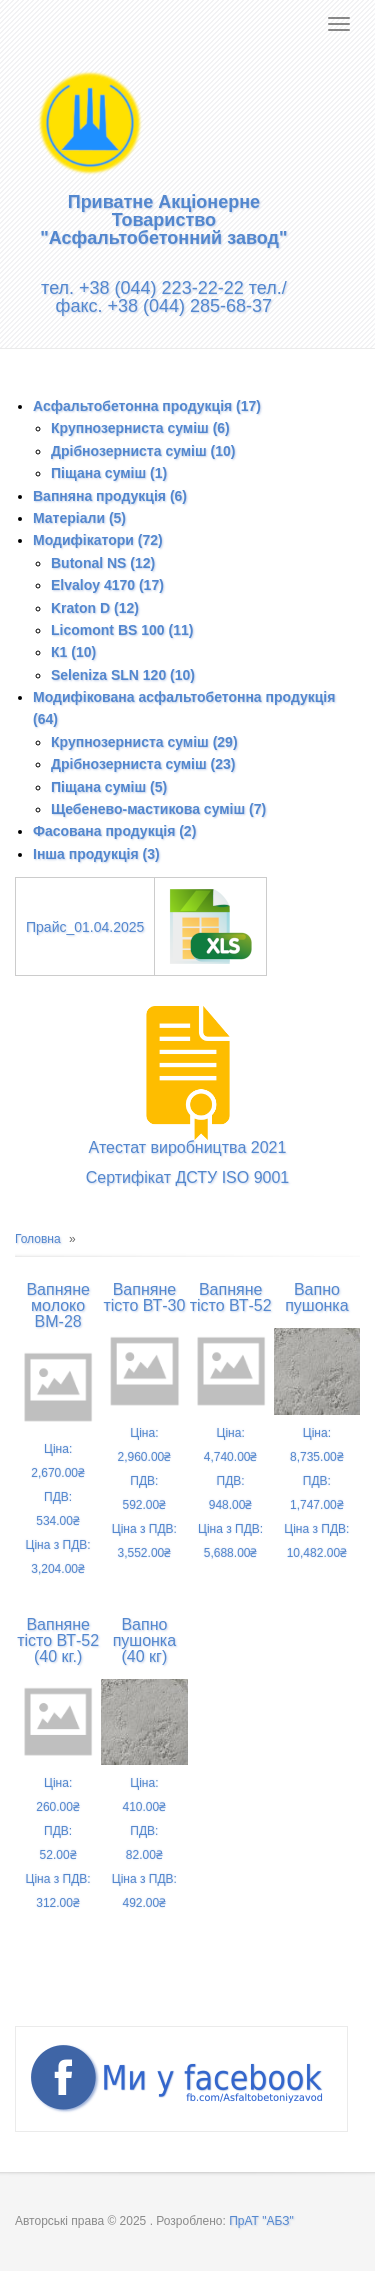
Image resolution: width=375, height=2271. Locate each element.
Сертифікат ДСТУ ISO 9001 (188, 1177)
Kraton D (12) (95, 608)
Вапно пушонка (316, 1297)
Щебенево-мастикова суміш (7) (158, 809)
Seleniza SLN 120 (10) (123, 675)
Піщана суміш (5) (109, 787)
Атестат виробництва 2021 (188, 1147)
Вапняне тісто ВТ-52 (231, 1297)
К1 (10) (73, 652)
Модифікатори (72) (98, 540)
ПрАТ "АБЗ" (261, 2221)
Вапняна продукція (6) (110, 496)
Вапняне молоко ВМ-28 (57, 1305)
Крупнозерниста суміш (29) (144, 742)
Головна (38, 1239)
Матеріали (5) (79, 518)
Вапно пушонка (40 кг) (144, 1640)
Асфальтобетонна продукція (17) (147, 406)
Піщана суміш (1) (109, 473)
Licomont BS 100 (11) (122, 630)
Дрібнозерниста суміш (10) (143, 451)
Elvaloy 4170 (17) (107, 585)
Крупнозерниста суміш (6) (140, 428)
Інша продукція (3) (96, 854)
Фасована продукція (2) (114, 831)
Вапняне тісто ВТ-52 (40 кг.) (58, 1640)
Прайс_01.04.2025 (85, 927)
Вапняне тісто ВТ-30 (144, 1297)
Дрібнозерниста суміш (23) (143, 764)
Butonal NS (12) (103, 563)
